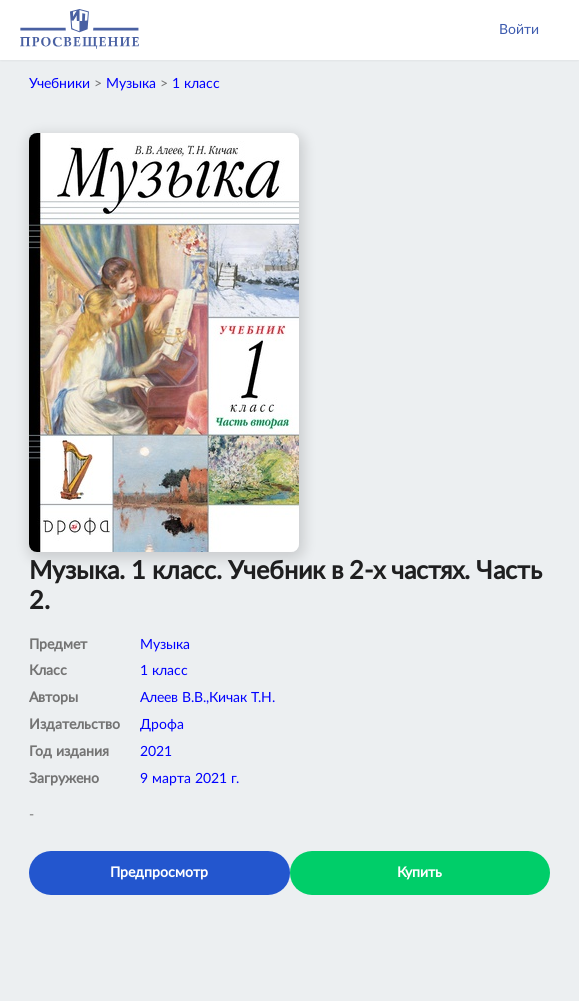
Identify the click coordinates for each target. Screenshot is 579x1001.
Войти (519, 30)
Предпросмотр (159, 873)
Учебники (59, 84)
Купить (419, 873)
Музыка (131, 84)
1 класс (196, 84)
